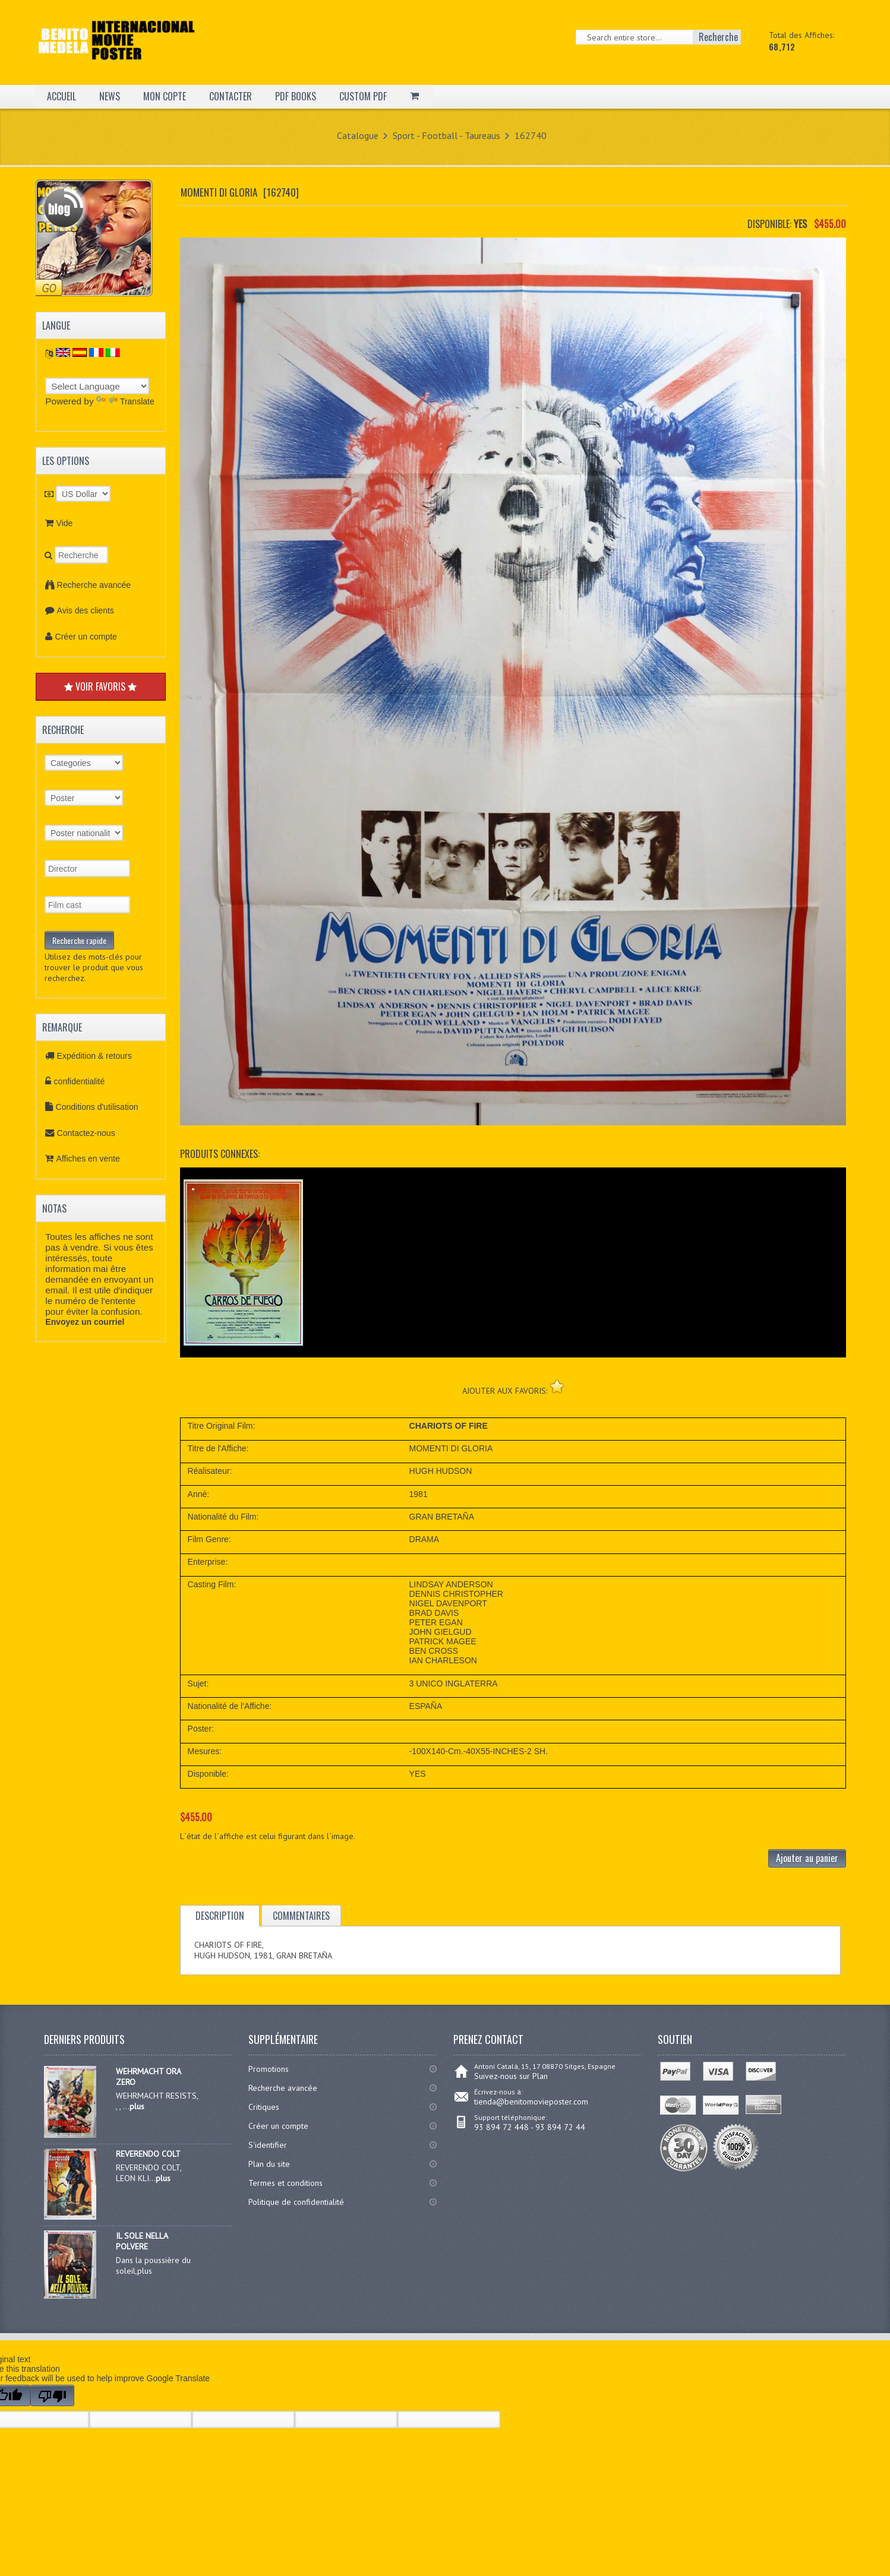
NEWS (109, 96)
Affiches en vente (88, 1158)
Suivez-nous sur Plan (511, 2076)
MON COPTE (164, 96)
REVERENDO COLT (148, 2153)
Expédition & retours (94, 1056)
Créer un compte (86, 636)
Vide (64, 523)
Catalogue (357, 135)
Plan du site (269, 2164)
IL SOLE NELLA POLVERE (142, 2241)
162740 (531, 135)
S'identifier (267, 2145)
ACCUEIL (61, 96)
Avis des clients (85, 610)
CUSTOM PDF (363, 96)
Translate (125, 401)
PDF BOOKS (295, 96)
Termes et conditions (285, 2183)
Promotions (268, 2069)
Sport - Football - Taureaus (446, 135)
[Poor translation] (52, 2395)
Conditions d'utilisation (97, 1107)
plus (137, 2106)
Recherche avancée (94, 585)
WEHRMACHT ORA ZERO (148, 2076)
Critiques (263, 2107)
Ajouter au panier (807, 1858)
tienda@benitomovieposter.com (531, 2101)
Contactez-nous (86, 1133)
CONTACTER (230, 96)
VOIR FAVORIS (100, 686)
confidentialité (79, 1081)
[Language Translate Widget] (97, 386)
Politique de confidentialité (296, 2202)
